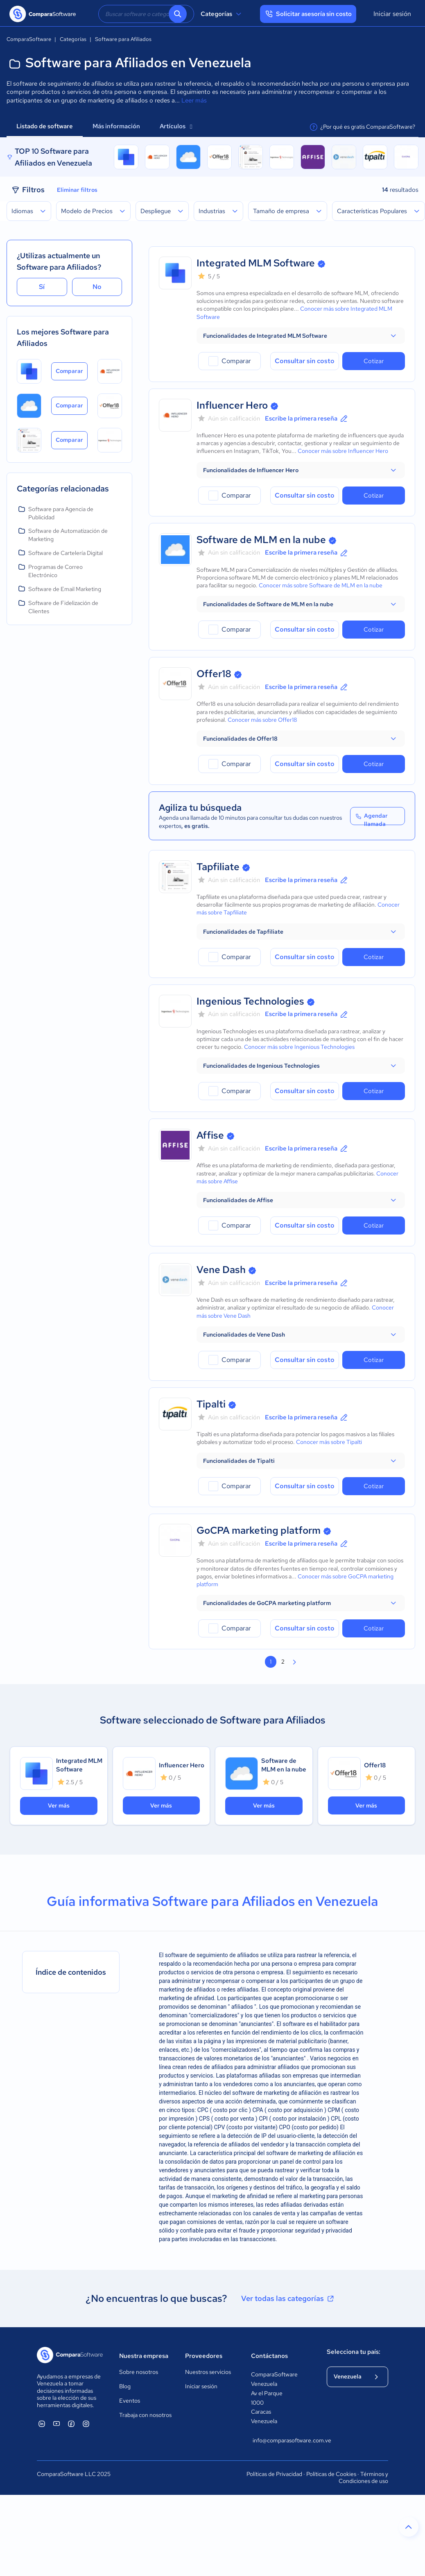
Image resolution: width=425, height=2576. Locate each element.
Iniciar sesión (392, 13)
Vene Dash (221, 1269)
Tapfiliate (218, 866)
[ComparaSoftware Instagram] (86, 2423)
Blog (125, 2386)
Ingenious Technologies (250, 1001)
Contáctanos (269, 2356)
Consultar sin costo (305, 361)
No (97, 286)
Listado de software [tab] (44, 126)
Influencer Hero (232, 405)
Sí (42, 286)
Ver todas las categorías (288, 2298)
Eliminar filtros (77, 189)
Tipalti (211, 1404)
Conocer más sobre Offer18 (262, 719)
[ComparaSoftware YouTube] (56, 2423)
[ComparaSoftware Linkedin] (42, 2423)
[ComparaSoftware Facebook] (71, 2423)
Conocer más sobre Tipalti (329, 1442)
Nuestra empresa (143, 2356)
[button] (301, 335)
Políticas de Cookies (331, 2474)
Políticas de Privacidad (274, 2474)
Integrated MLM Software (256, 263)
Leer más (194, 100)
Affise (210, 1135)
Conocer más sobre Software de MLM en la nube (320, 585)
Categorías (222, 14)
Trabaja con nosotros (145, 2415)
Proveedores (203, 2356)
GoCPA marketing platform (259, 1530)
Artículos (176, 126)
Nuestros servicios (208, 2372)
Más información (116, 126)
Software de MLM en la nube (261, 539)
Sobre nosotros (138, 2372)
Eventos (129, 2400)
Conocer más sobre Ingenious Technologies (299, 1046)
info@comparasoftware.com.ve (281, 2440)
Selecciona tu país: (353, 2352)
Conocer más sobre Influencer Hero (343, 451)
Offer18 (214, 673)
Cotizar (374, 361)
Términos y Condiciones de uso (363, 2477)
